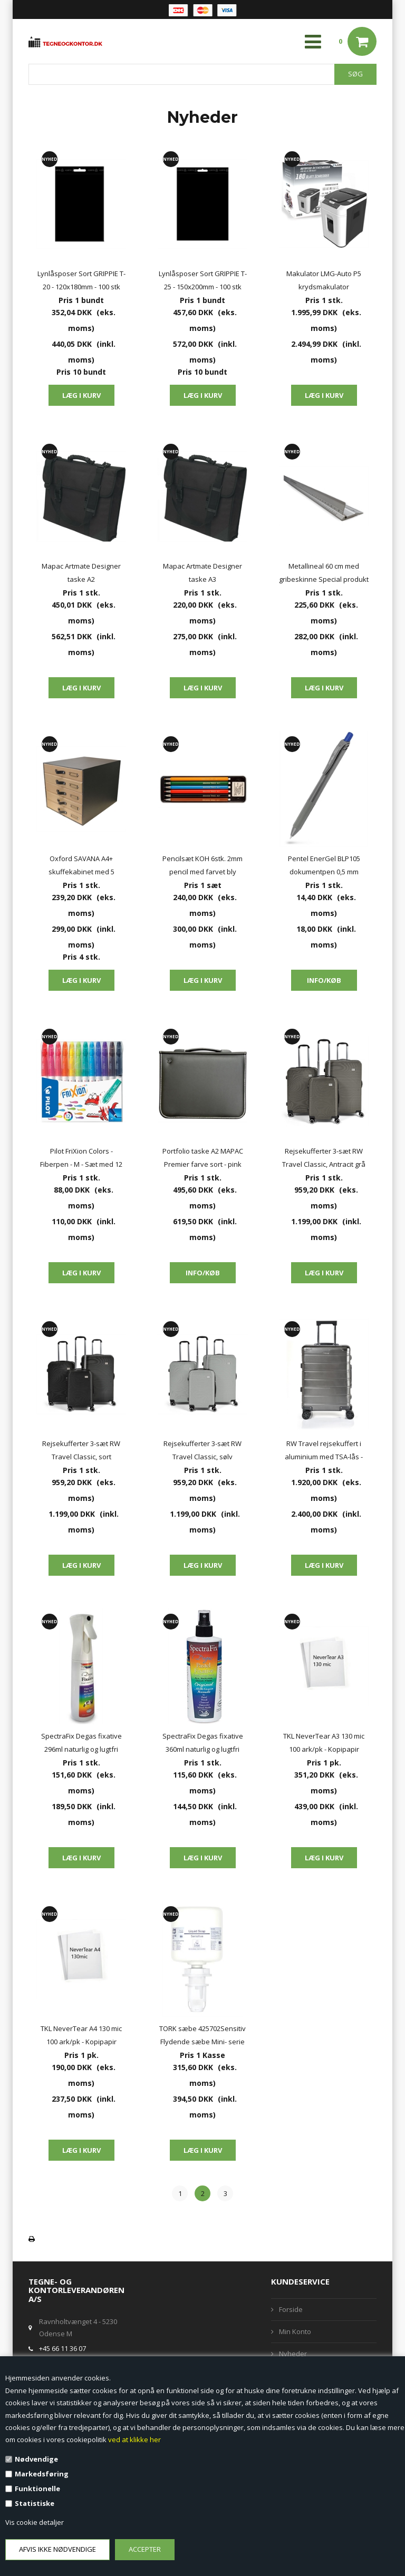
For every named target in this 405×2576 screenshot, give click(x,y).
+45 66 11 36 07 (62, 2348)
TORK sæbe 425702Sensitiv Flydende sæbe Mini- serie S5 (202, 2036)
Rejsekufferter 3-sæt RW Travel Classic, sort (81, 1450)
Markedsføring (42, 2474)
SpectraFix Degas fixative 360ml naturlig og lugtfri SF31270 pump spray (202, 1743)
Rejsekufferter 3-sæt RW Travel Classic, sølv (202, 1450)
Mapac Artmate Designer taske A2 (81, 572)
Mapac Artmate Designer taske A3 (202, 572)
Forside (291, 2309)
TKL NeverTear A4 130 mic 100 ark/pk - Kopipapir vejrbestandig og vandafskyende (81, 2036)
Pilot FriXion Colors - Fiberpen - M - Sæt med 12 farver (81, 1158)
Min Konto (295, 2331)
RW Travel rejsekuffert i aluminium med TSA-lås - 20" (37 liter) (324, 1451)
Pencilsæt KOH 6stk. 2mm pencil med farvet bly (202, 865)
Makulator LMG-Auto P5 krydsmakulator (323, 280)
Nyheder (293, 2353)
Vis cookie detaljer (34, 2522)
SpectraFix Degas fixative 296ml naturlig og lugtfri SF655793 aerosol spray (81, 1743)
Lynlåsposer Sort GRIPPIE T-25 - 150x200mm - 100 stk (203, 280)
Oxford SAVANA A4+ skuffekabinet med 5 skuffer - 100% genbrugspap (81, 866)
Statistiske (34, 2503)
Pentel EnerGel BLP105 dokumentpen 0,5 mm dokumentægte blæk (324, 866)
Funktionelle (37, 2488)
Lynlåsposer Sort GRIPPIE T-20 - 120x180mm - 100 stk (81, 280)
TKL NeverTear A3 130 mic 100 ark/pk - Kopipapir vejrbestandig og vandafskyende (323, 1743)
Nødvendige (36, 2459)
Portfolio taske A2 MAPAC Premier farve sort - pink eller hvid (202, 1158)
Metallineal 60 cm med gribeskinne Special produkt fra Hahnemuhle (324, 573)
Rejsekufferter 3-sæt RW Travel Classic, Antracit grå (323, 1157)
